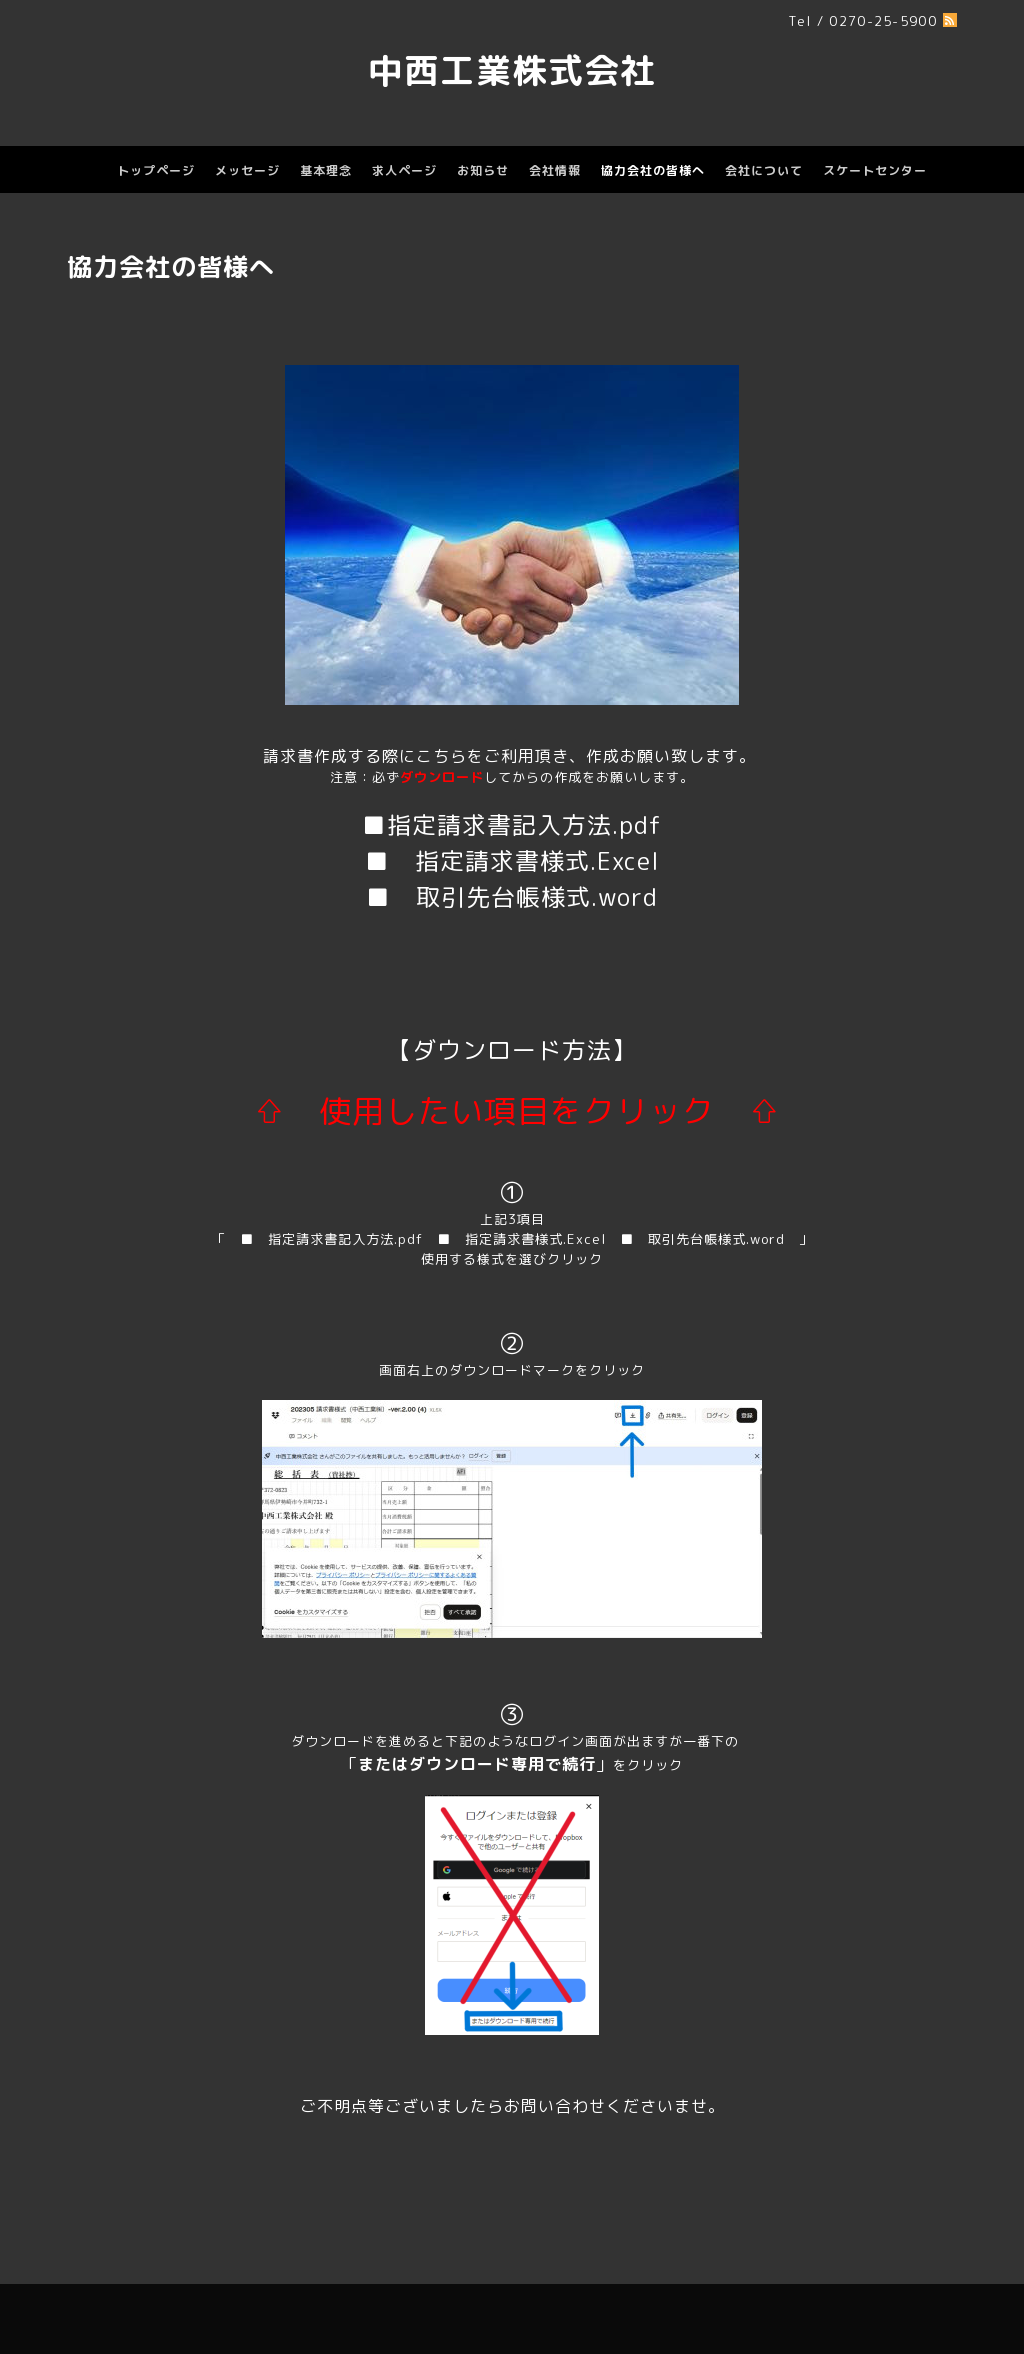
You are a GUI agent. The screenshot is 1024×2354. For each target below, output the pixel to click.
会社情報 (555, 170)
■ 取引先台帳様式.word (512, 897)
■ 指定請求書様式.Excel (512, 861)
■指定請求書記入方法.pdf (512, 825)
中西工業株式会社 (512, 70)
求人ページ (404, 170)
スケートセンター (875, 170)
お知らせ (483, 170)
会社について (764, 170)
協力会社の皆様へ (653, 170)
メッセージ (247, 170)
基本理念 (326, 170)
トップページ (156, 170)
